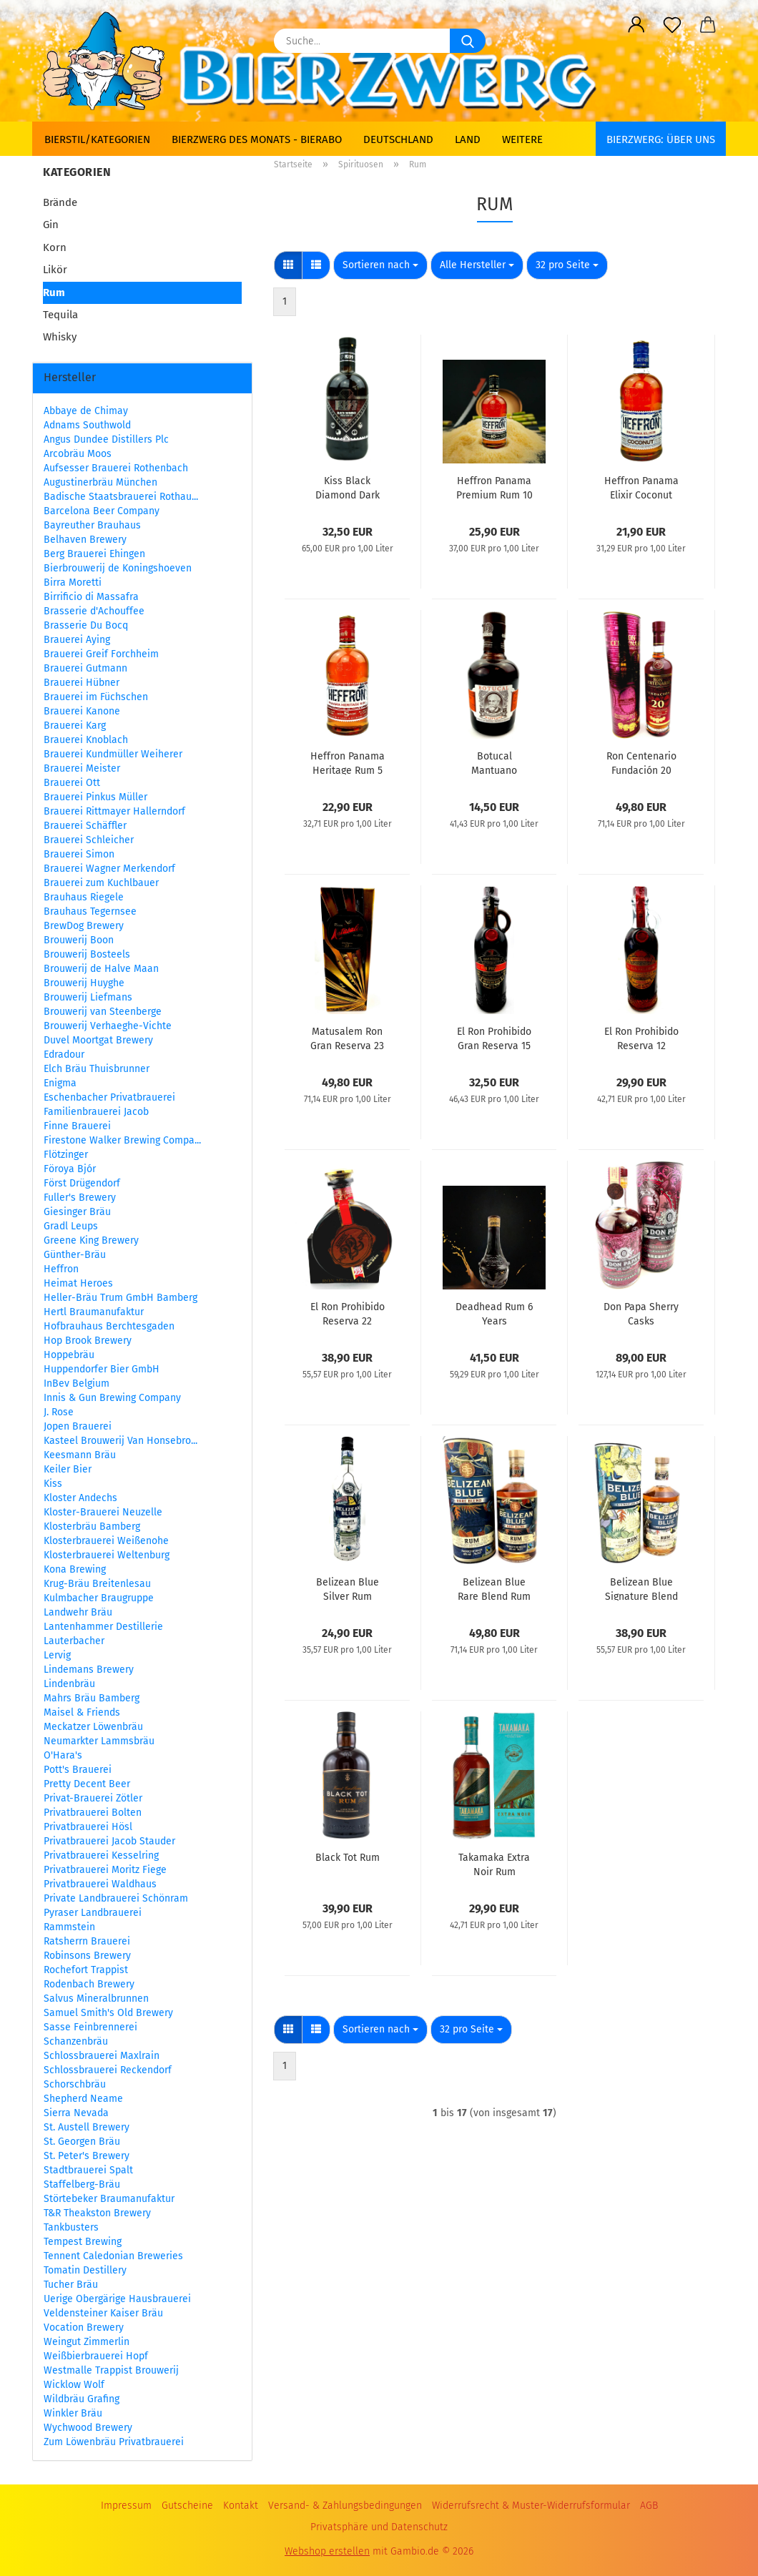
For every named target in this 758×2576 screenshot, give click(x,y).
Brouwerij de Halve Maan (101, 969)
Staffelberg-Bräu (82, 2184)
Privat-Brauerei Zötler (93, 1798)
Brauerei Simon (79, 854)
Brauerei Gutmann (85, 668)
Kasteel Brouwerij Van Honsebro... (120, 1441)
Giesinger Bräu (77, 1212)
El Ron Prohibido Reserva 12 (641, 1038)
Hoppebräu (69, 1355)
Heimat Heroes (78, 1283)
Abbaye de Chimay (86, 411)
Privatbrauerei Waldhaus (100, 1884)
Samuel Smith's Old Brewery (108, 2013)
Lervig (57, 1655)
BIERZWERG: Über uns (660, 139)
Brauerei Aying (77, 640)
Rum (54, 292)
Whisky (60, 336)
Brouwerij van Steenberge (103, 1012)
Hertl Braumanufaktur (94, 1312)
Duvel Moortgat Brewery (98, 1040)
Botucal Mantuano (494, 762)
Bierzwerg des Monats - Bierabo (257, 139)
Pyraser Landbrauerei (93, 1913)
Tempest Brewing (83, 2242)
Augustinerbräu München (100, 482)
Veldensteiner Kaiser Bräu (103, 2313)
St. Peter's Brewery (86, 2156)
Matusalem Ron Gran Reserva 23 (347, 1038)
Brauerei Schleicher (89, 840)
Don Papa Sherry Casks (641, 1313)
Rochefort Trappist (86, 1970)
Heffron (61, 1269)
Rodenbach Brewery (89, 1984)
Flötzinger (66, 1155)
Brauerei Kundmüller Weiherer (113, 754)
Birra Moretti (73, 582)
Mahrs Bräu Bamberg (91, 1698)
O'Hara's (63, 1755)
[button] (636, 25)
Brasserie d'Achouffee (94, 611)
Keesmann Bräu (80, 1455)
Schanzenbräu (76, 2041)
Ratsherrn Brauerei (87, 1941)
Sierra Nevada (76, 2113)
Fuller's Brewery (80, 1197)
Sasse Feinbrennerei (90, 2027)
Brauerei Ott (72, 783)
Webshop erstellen (327, 2551)
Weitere (522, 139)
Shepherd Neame (83, 2099)
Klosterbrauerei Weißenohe (106, 1541)
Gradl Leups (71, 1226)
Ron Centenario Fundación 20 (641, 762)
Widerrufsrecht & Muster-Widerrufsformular (531, 2505)
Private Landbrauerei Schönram (116, 1898)
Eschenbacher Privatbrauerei (109, 1097)
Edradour (64, 1054)
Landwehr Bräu (78, 1612)
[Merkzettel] (672, 25)
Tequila (60, 314)
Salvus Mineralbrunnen (96, 1998)
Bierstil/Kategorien (97, 139)
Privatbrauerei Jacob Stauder (109, 1841)
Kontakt (240, 2505)
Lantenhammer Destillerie (103, 1627)
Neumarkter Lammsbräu (99, 1741)
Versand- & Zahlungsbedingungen (345, 2505)
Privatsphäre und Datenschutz (379, 2527)
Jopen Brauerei (78, 1426)
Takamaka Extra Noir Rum (494, 1864)
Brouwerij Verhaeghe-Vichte (108, 1026)
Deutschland (398, 139)
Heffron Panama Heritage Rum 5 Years (347, 762)
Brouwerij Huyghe (84, 983)
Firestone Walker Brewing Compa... (122, 1140)
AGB (649, 2505)
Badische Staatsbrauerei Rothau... (121, 497)
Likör (55, 269)
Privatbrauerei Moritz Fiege (105, 1870)
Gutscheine (187, 2505)
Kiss (53, 1484)
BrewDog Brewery (84, 926)
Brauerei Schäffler (85, 826)
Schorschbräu (75, 2084)
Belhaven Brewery (85, 540)
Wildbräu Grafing (81, 2399)
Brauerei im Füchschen (96, 697)
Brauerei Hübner (81, 683)
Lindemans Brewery (89, 1669)
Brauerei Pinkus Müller (95, 797)
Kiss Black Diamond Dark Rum (347, 487)
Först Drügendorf (82, 1183)
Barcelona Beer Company (101, 511)
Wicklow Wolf (74, 2385)
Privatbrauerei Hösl (88, 1827)
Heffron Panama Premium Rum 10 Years (494, 487)
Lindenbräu (69, 1684)
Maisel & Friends (82, 1712)
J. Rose (59, 1412)
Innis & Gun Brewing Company (112, 1398)
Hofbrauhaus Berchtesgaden (109, 1326)
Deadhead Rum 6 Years (494, 1313)
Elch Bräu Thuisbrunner (96, 1069)
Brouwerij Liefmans (88, 997)
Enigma (60, 1083)
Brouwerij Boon (79, 940)
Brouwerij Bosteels (87, 954)
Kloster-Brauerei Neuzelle (103, 1512)
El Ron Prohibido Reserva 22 (347, 1313)
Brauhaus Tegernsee (90, 911)
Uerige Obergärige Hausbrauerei (117, 2299)
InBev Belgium (76, 1383)
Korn (55, 247)
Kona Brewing (75, 1569)
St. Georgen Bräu (82, 2141)
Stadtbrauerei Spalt (88, 2170)
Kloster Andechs (80, 1498)
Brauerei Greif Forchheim (101, 654)
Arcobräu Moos (78, 454)
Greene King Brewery (91, 1240)
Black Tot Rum (347, 1858)
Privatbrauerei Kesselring (101, 1855)
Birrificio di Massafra (91, 597)
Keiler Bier (68, 1469)
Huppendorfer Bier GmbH (101, 1369)
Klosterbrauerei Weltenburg (106, 1555)
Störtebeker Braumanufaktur (109, 2199)
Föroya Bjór (70, 1169)
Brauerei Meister (82, 768)
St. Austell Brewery (86, 2127)
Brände (60, 202)
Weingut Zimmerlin (86, 2342)
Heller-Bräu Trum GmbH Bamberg (120, 1298)
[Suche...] (468, 41)
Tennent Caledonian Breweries (113, 2256)
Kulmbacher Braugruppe (99, 1598)
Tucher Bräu (71, 2284)
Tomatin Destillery (85, 2270)
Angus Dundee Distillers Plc (106, 439)
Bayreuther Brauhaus (92, 525)
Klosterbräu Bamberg (92, 1526)
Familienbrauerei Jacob (96, 1112)
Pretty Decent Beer (87, 1784)
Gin (51, 224)
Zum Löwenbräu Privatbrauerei (114, 2442)
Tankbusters (71, 2227)
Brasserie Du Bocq (86, 625)
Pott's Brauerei (78, 1770)
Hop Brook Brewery (88, 1340)
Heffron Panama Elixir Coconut (641, 487)
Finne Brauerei (77, 1126)
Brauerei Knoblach (86, 740)
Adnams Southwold (87, 425)
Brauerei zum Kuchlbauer (101, 883)
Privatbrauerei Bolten (93, 1812)
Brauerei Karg (75, 725)
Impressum (126, 2505)
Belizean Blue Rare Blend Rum (494, 1588)
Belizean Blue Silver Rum (347, 1588)
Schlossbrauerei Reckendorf (108, 2070)
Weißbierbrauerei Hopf (96, 2356)
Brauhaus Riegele (84, 897)
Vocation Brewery (84, 2327)
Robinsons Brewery (87, 1956)
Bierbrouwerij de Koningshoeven (118, 568)
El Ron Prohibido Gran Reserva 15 (494, 1038)
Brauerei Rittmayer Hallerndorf (114, 811)
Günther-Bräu (75, 1255)
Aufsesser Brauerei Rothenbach (116, 468)
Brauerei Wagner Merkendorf (109, 868)
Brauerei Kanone (82, 711)
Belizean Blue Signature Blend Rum (641, 1588)
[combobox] (380, 265)
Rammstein (69, 1927)
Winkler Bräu (73, 2413)
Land (468, 139)
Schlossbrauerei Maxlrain (101, 2056)
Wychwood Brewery (88, 2428)
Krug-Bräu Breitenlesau (97, 1584)
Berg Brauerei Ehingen (94, 554)
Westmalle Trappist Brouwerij (111, 2370)
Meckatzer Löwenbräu (93, 1727)
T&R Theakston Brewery (97, 2213)
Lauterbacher (74, 1641)
